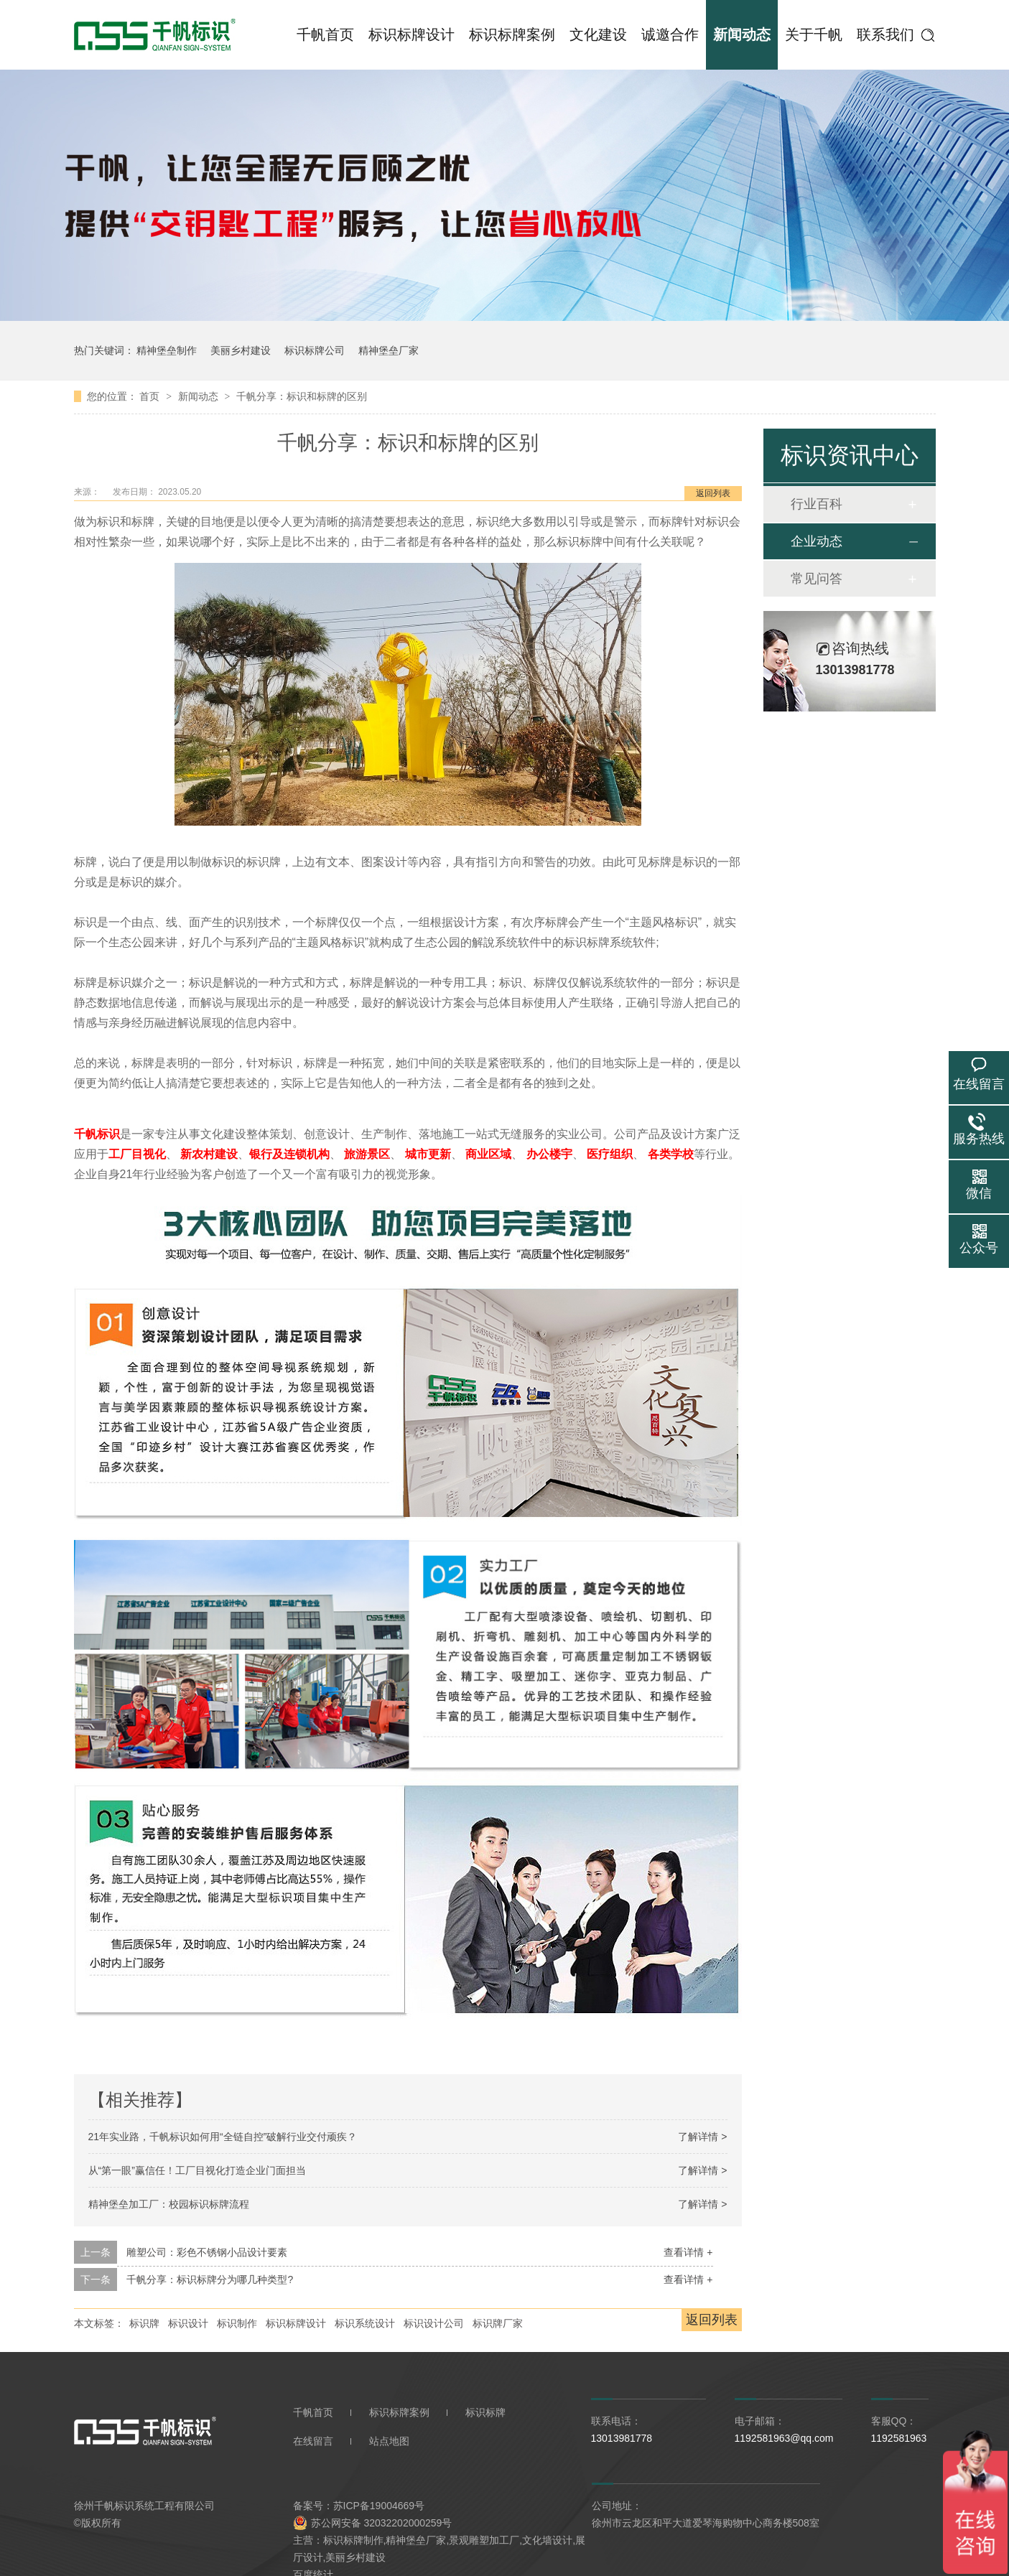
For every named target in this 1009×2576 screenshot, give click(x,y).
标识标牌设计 (411, 34)
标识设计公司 (434, 2323)
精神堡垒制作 (166, 350)
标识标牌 (485, 2412)
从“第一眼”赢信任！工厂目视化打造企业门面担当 (197, 2170)
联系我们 (885, 34)
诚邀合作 (670, 34)
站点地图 (389, 2441)
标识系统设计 (365, 2323)
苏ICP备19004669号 (379, 2505)
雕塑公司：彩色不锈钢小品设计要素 (206, 2252)
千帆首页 (325, 34)
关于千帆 (813, 34)
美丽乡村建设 (240, 350)
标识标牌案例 (512, 34)
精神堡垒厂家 (388, 350)
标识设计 (188, 2323)
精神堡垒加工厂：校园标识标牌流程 (168, 2204)
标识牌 (144, 2323)
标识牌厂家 (498, 2323)
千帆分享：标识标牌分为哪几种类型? (209, 2279)
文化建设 (598, 34)
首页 (150, 396)
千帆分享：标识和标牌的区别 (301, 396)
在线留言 (313, 2441)
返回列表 (713, 493)
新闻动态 (742, 34)
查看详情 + (688, 2252)
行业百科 (816, 504)
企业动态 (816, 541)
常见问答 (816, 578)
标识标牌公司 (314, 350)
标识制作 (237, 2323)
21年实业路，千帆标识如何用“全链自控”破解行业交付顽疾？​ (223, 2136)
